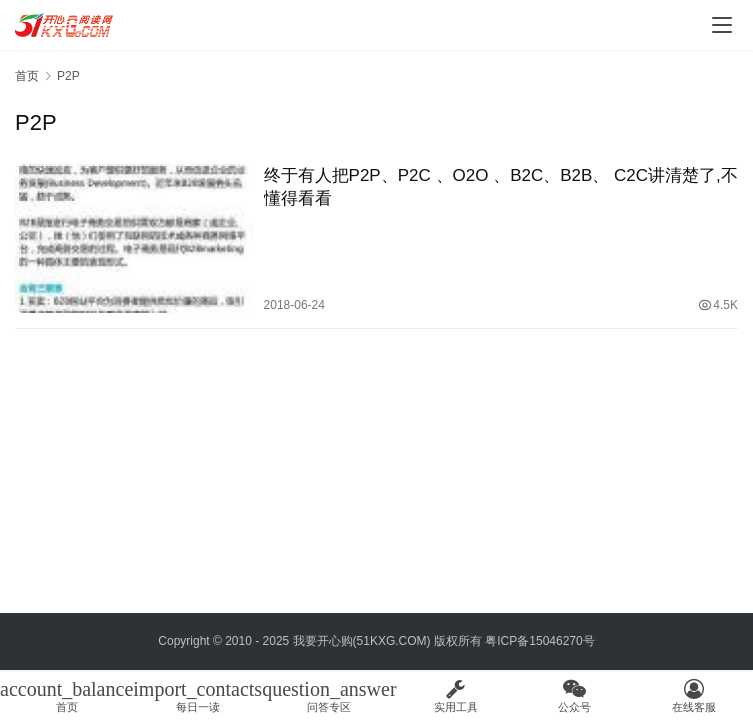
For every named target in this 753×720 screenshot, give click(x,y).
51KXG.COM (392, 641)
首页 (27, 76)
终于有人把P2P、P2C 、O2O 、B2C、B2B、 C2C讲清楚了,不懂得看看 (501, 187)
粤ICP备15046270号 (539, 641)
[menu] (722, 25)
